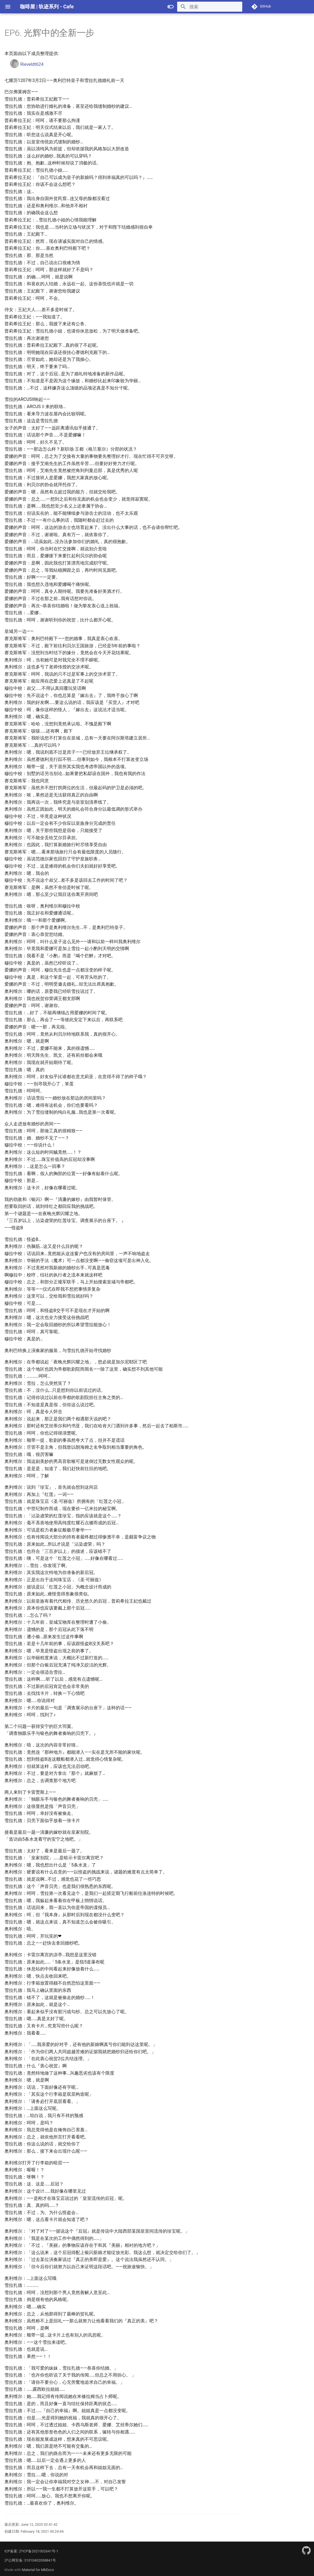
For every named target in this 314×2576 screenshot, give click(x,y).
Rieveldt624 (26, 64)
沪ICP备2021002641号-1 (38, 2551)
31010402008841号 (40, 2560)
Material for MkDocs (38, 2570)
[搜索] (209, 7)
